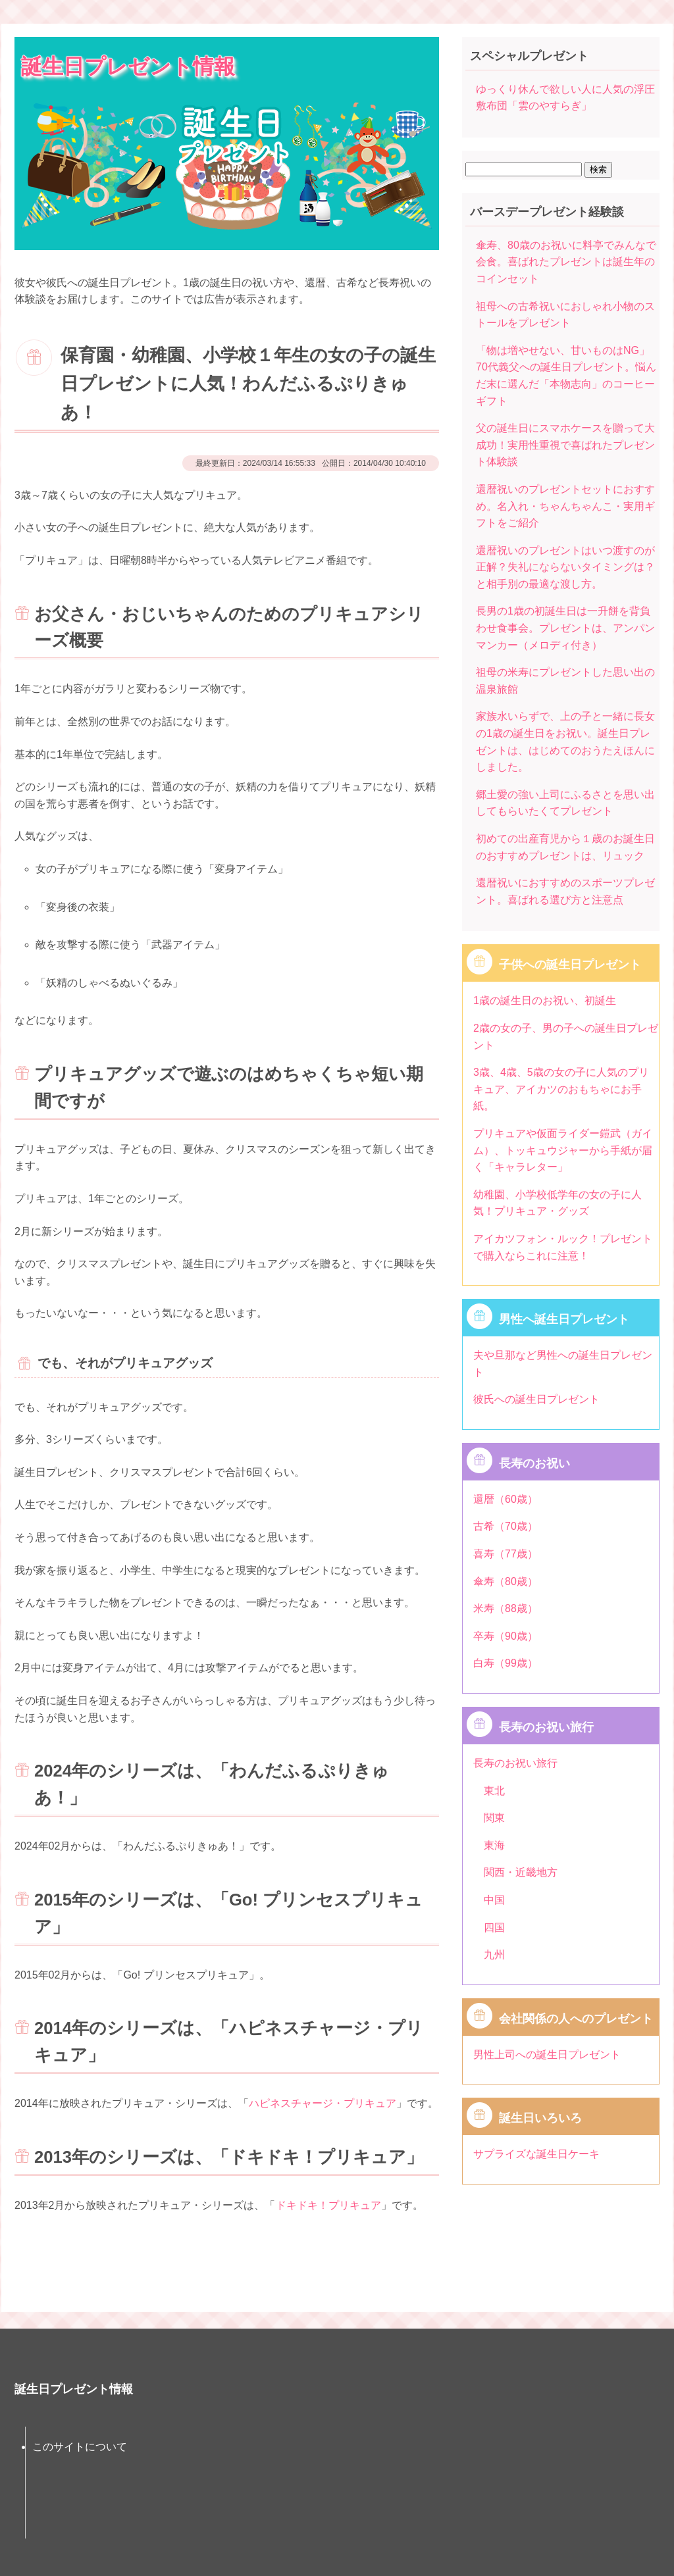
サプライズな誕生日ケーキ (536, 2153)
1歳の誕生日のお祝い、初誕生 (544, 1000)
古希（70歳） (505, 1526)
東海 (494, 1845)
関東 (494, 1817)
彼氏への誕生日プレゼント (536, 1399)
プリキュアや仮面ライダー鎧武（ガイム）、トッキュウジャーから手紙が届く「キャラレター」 (562, 1150)
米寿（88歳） (505, 1608)
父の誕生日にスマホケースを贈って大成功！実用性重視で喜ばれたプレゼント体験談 (565, 444)
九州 (494, 1954)
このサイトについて (79, 2446)
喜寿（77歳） (505, 1553)
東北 (494, 1790)
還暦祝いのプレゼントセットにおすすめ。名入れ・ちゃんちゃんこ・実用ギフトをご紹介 (565, 506)
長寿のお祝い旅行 (515, 1763)
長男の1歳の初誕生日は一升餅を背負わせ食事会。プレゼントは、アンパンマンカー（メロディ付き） (565, 627)
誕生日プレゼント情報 (128, 66)
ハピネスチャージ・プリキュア (322, 2103)
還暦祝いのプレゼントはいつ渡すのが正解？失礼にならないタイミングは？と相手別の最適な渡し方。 (565, 567)
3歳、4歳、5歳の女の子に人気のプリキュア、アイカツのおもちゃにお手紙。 (561, 1089)
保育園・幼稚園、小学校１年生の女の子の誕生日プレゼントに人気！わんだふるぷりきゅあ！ (248, 383)
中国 (494, 1900)
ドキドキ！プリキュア (328, 2205)
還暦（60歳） (505, 1499)
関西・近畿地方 (520, 1872)
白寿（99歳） (505, 1663)
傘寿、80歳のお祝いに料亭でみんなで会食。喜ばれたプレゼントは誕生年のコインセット (566, 262)
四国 (494, 1927)
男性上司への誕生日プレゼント (547, 2054)
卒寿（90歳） (505, 1636)
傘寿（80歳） (505, 1581)
